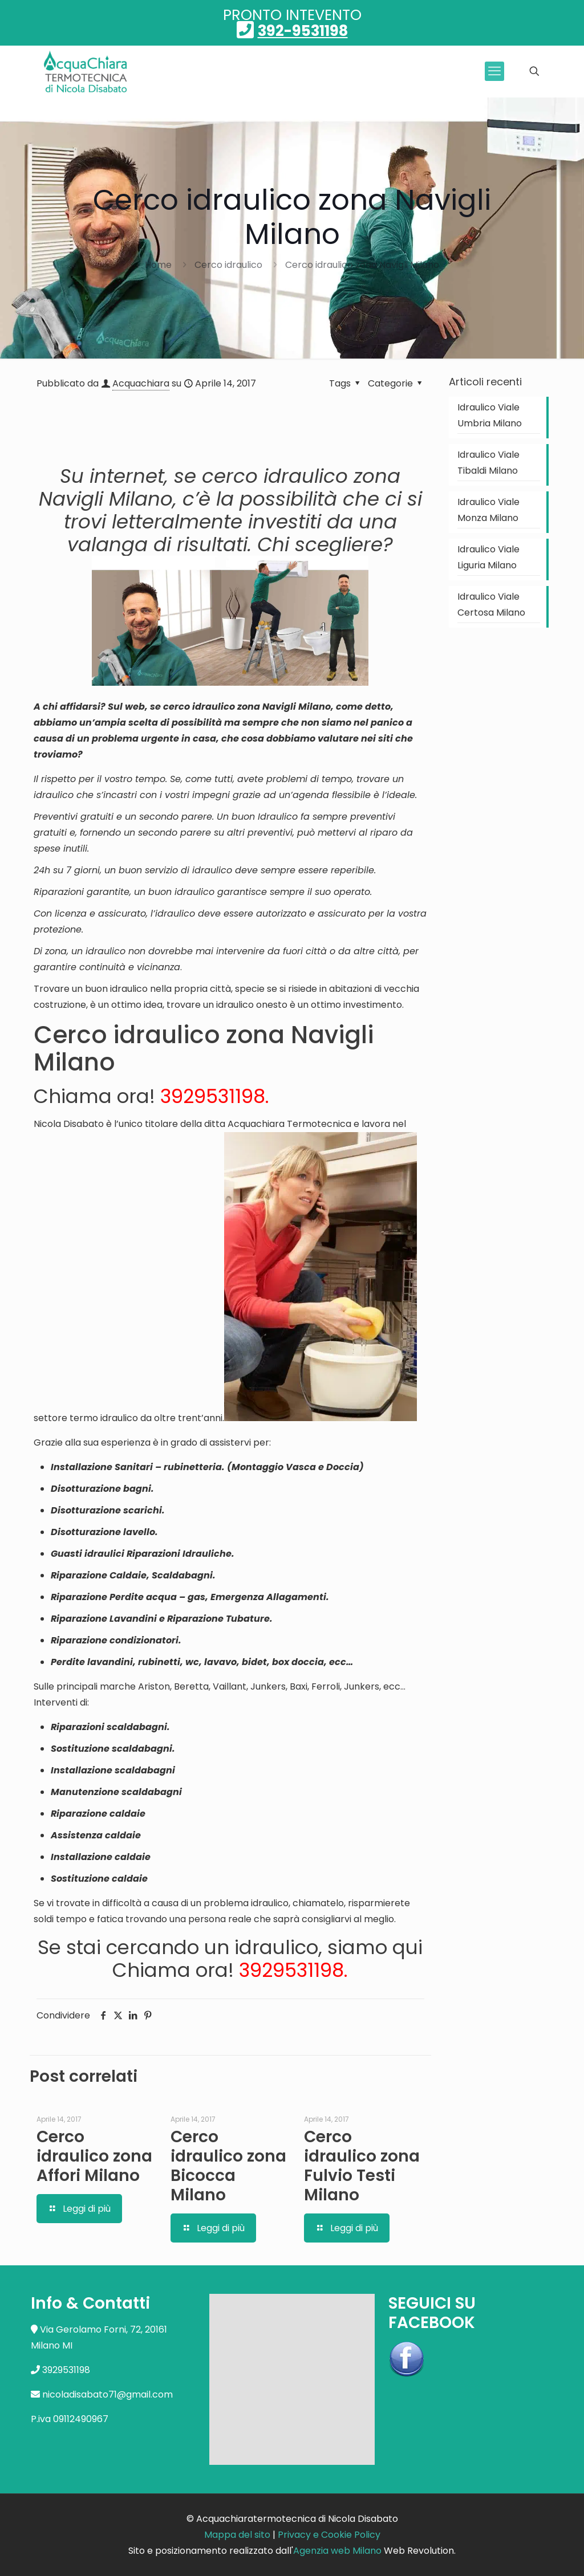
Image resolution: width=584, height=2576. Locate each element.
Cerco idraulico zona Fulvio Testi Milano (362, 2166)
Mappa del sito (237, 2534)
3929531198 (212, 1096)
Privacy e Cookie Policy (329, 2534)
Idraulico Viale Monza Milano (488, 509)
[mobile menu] (494, 71)
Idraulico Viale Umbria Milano (489, 415)
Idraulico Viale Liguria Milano (488, 557)
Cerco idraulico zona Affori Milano (94, 2156)
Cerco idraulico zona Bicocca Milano (228, 2166)
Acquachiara (140, 383)
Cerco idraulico (228, 264)
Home (158, 264)
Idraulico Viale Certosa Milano (491, 604)
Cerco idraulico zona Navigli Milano (362, 264)
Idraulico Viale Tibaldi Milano (488, 462)
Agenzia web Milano (337, 2550)
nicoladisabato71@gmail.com (107, 2394)
